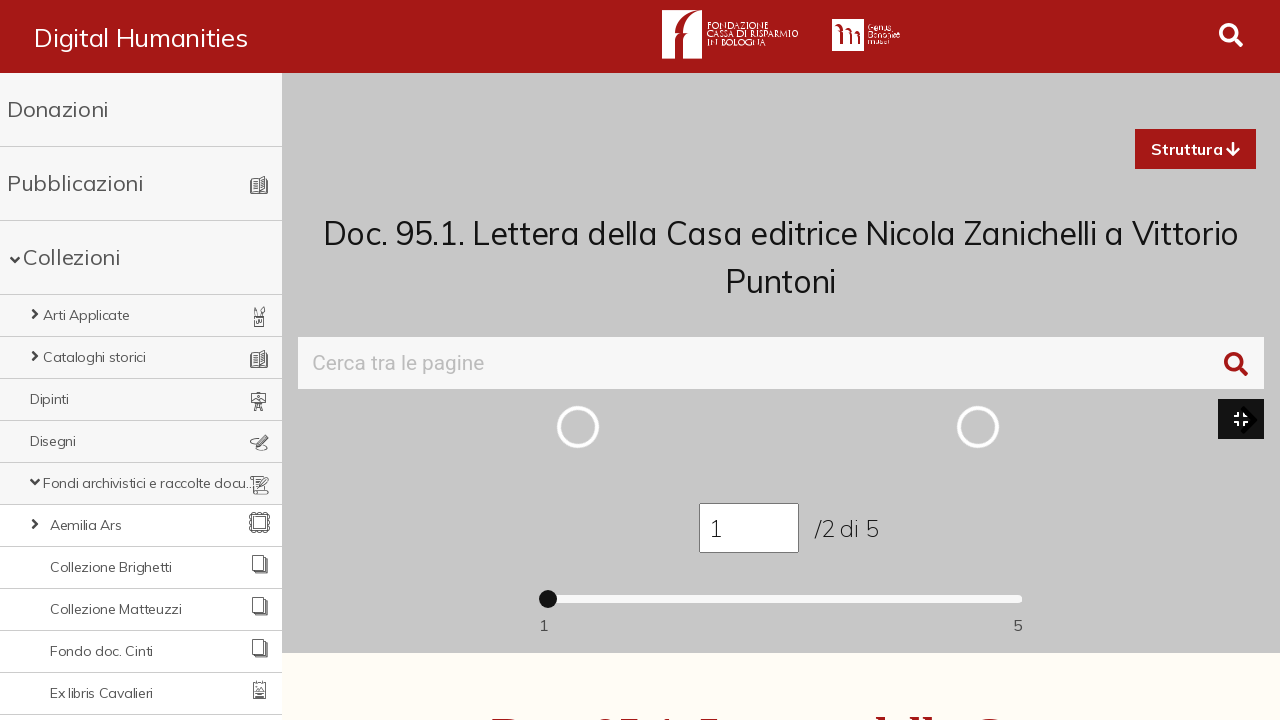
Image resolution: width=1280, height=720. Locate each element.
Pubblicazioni (75, 183)
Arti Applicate (86, 315)
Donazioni (58, 109)
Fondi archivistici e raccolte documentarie (150, 483)
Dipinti (49, 399)
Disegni (53, 441)
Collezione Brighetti (111, 567)
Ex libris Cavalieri (101, 693)
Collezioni (72, 257)
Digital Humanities (140, 37)
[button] (1195, 149)
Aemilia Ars (85, 525)
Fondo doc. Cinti (101, 651)
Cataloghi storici (94, 357)
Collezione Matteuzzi (116, 609)
